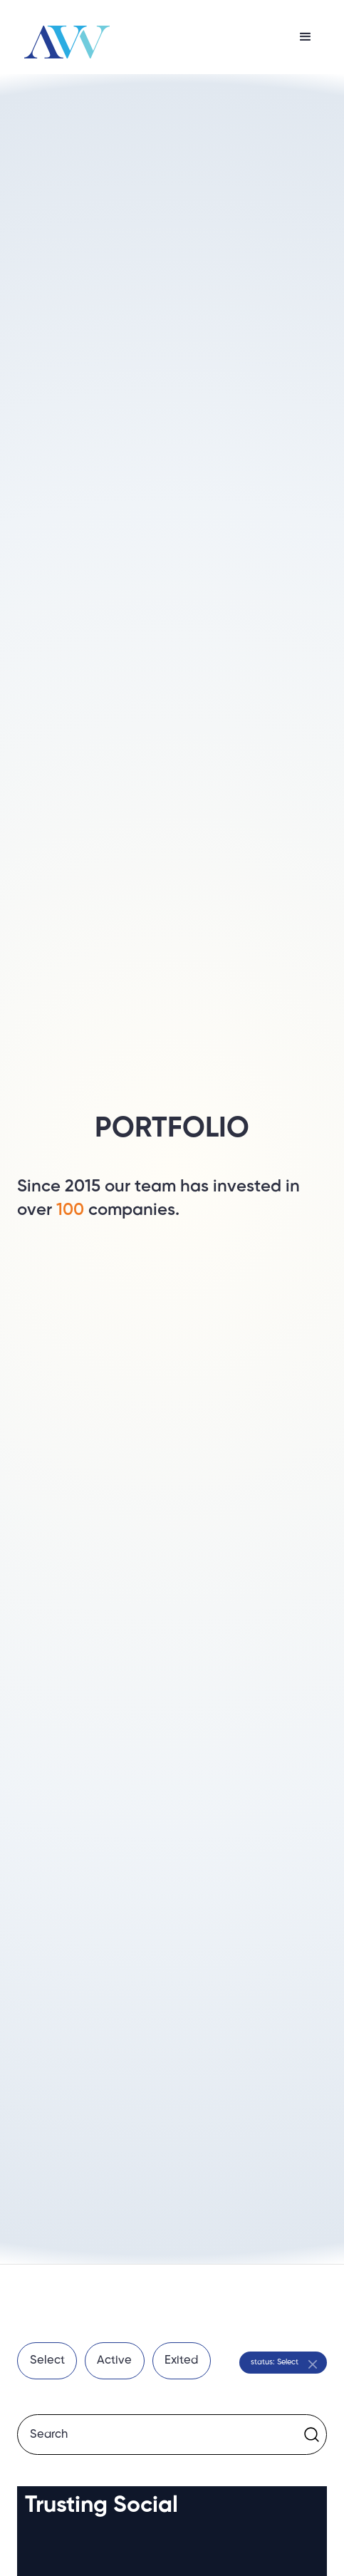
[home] (63, 37)
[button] (305, 37)
